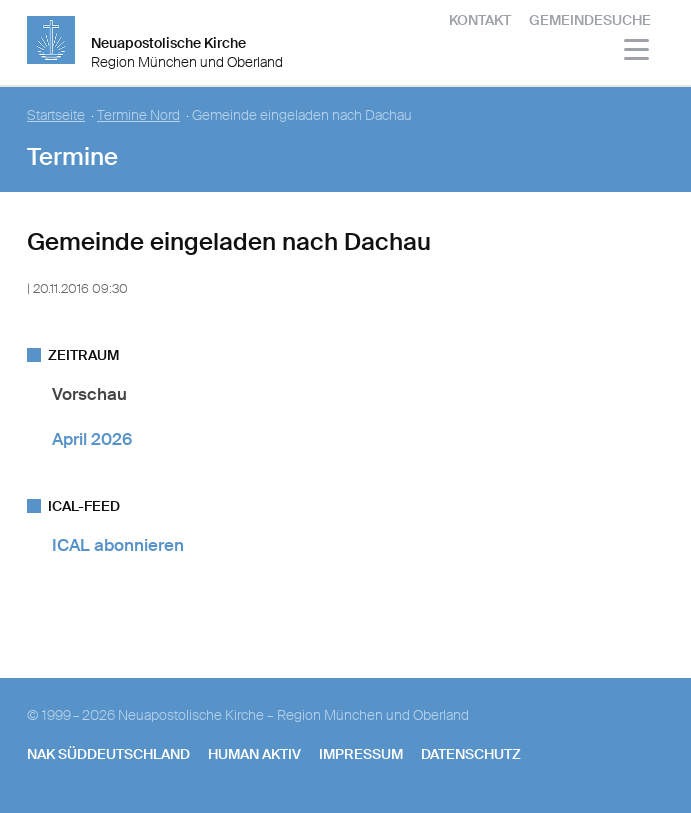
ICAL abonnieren (118, 545)
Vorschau (89, 394)
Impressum (361, 754)
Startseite (56, 115)
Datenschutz (471, 754)
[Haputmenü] (637, 52)
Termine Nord (138, 115)
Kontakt (480, 20)
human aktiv (254, 754)
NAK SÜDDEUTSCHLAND (108, 754)
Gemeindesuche (590, 20)
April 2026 (92, 439)
